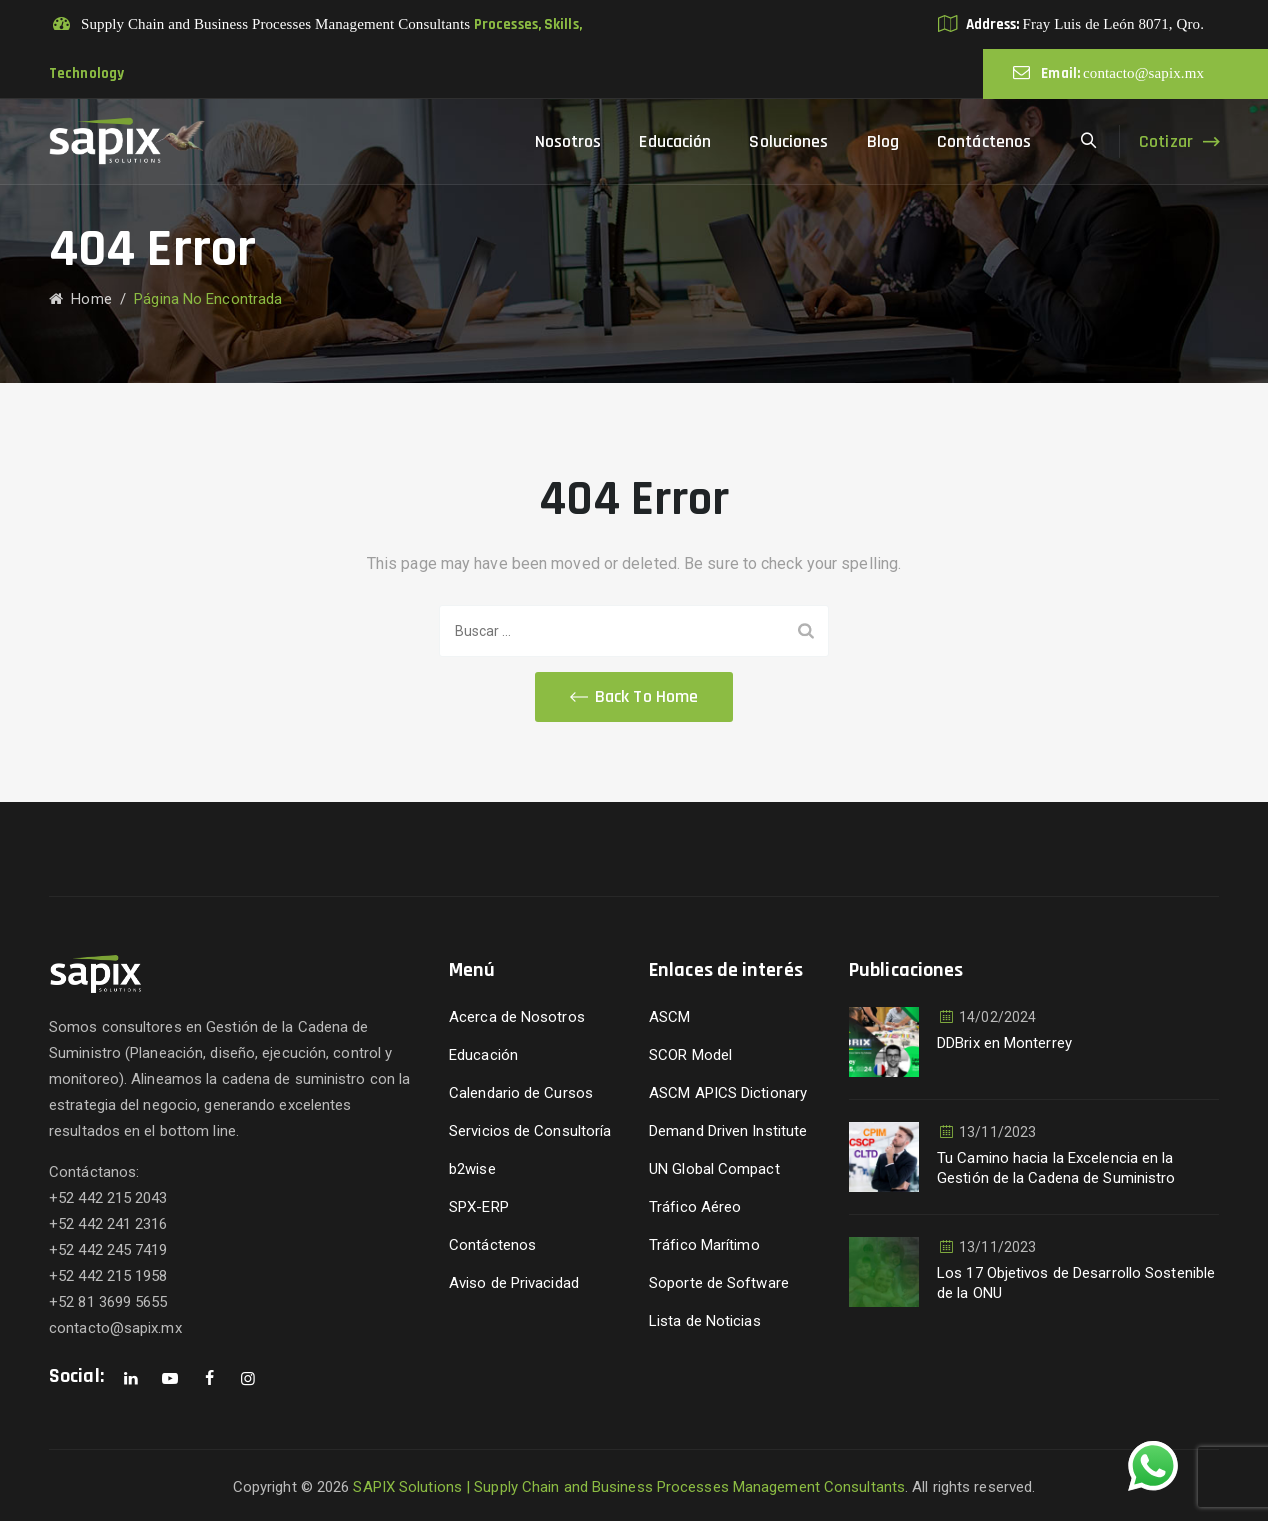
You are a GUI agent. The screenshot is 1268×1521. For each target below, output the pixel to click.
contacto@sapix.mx (1143, 73)
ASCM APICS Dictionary (728, 1093)
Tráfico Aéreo (695, 1207)
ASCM (669, 1017)
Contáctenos (984, 141)
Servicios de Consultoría (530, 1131)
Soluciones (788, 141)
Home (80, 299)
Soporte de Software (719, 1283)
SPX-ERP (479, 1207)
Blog (883, 141)
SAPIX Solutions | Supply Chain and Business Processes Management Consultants (629, 1487)
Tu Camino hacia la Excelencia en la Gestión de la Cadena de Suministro (1056, 1168)
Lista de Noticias (705, 1321)
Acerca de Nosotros (517, 1017)
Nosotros (568, 141)
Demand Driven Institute (728, 1131)
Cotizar (1166, 141)
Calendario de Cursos (521, 1093)
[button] (634, 697)
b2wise (472, 1169)
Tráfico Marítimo (704, 1245)
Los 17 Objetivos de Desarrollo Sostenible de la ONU (1076, 1283)
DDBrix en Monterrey (1004, 1043)
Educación (675, 141)
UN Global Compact (714, 1169)
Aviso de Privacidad (514, 1283)
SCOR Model (690, 1055)
